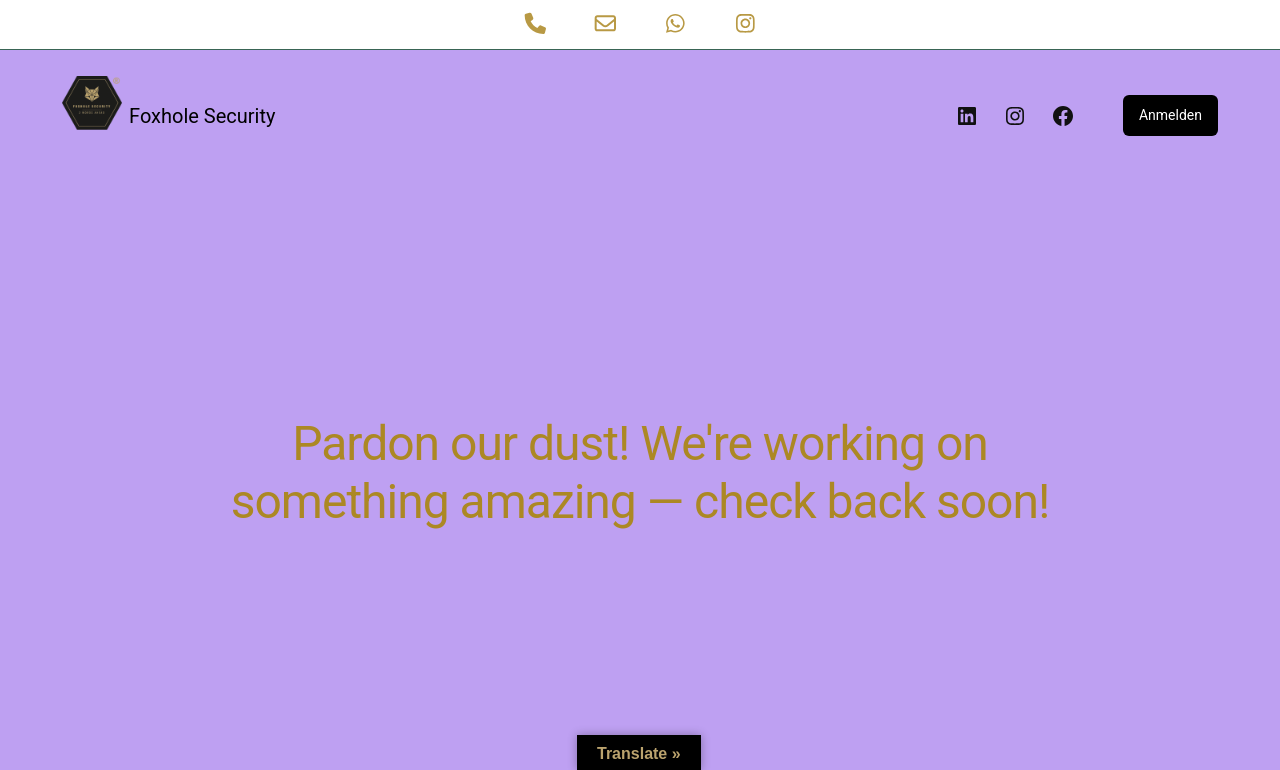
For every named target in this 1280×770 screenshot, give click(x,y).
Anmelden (1170, 115)
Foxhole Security (202, 116)
